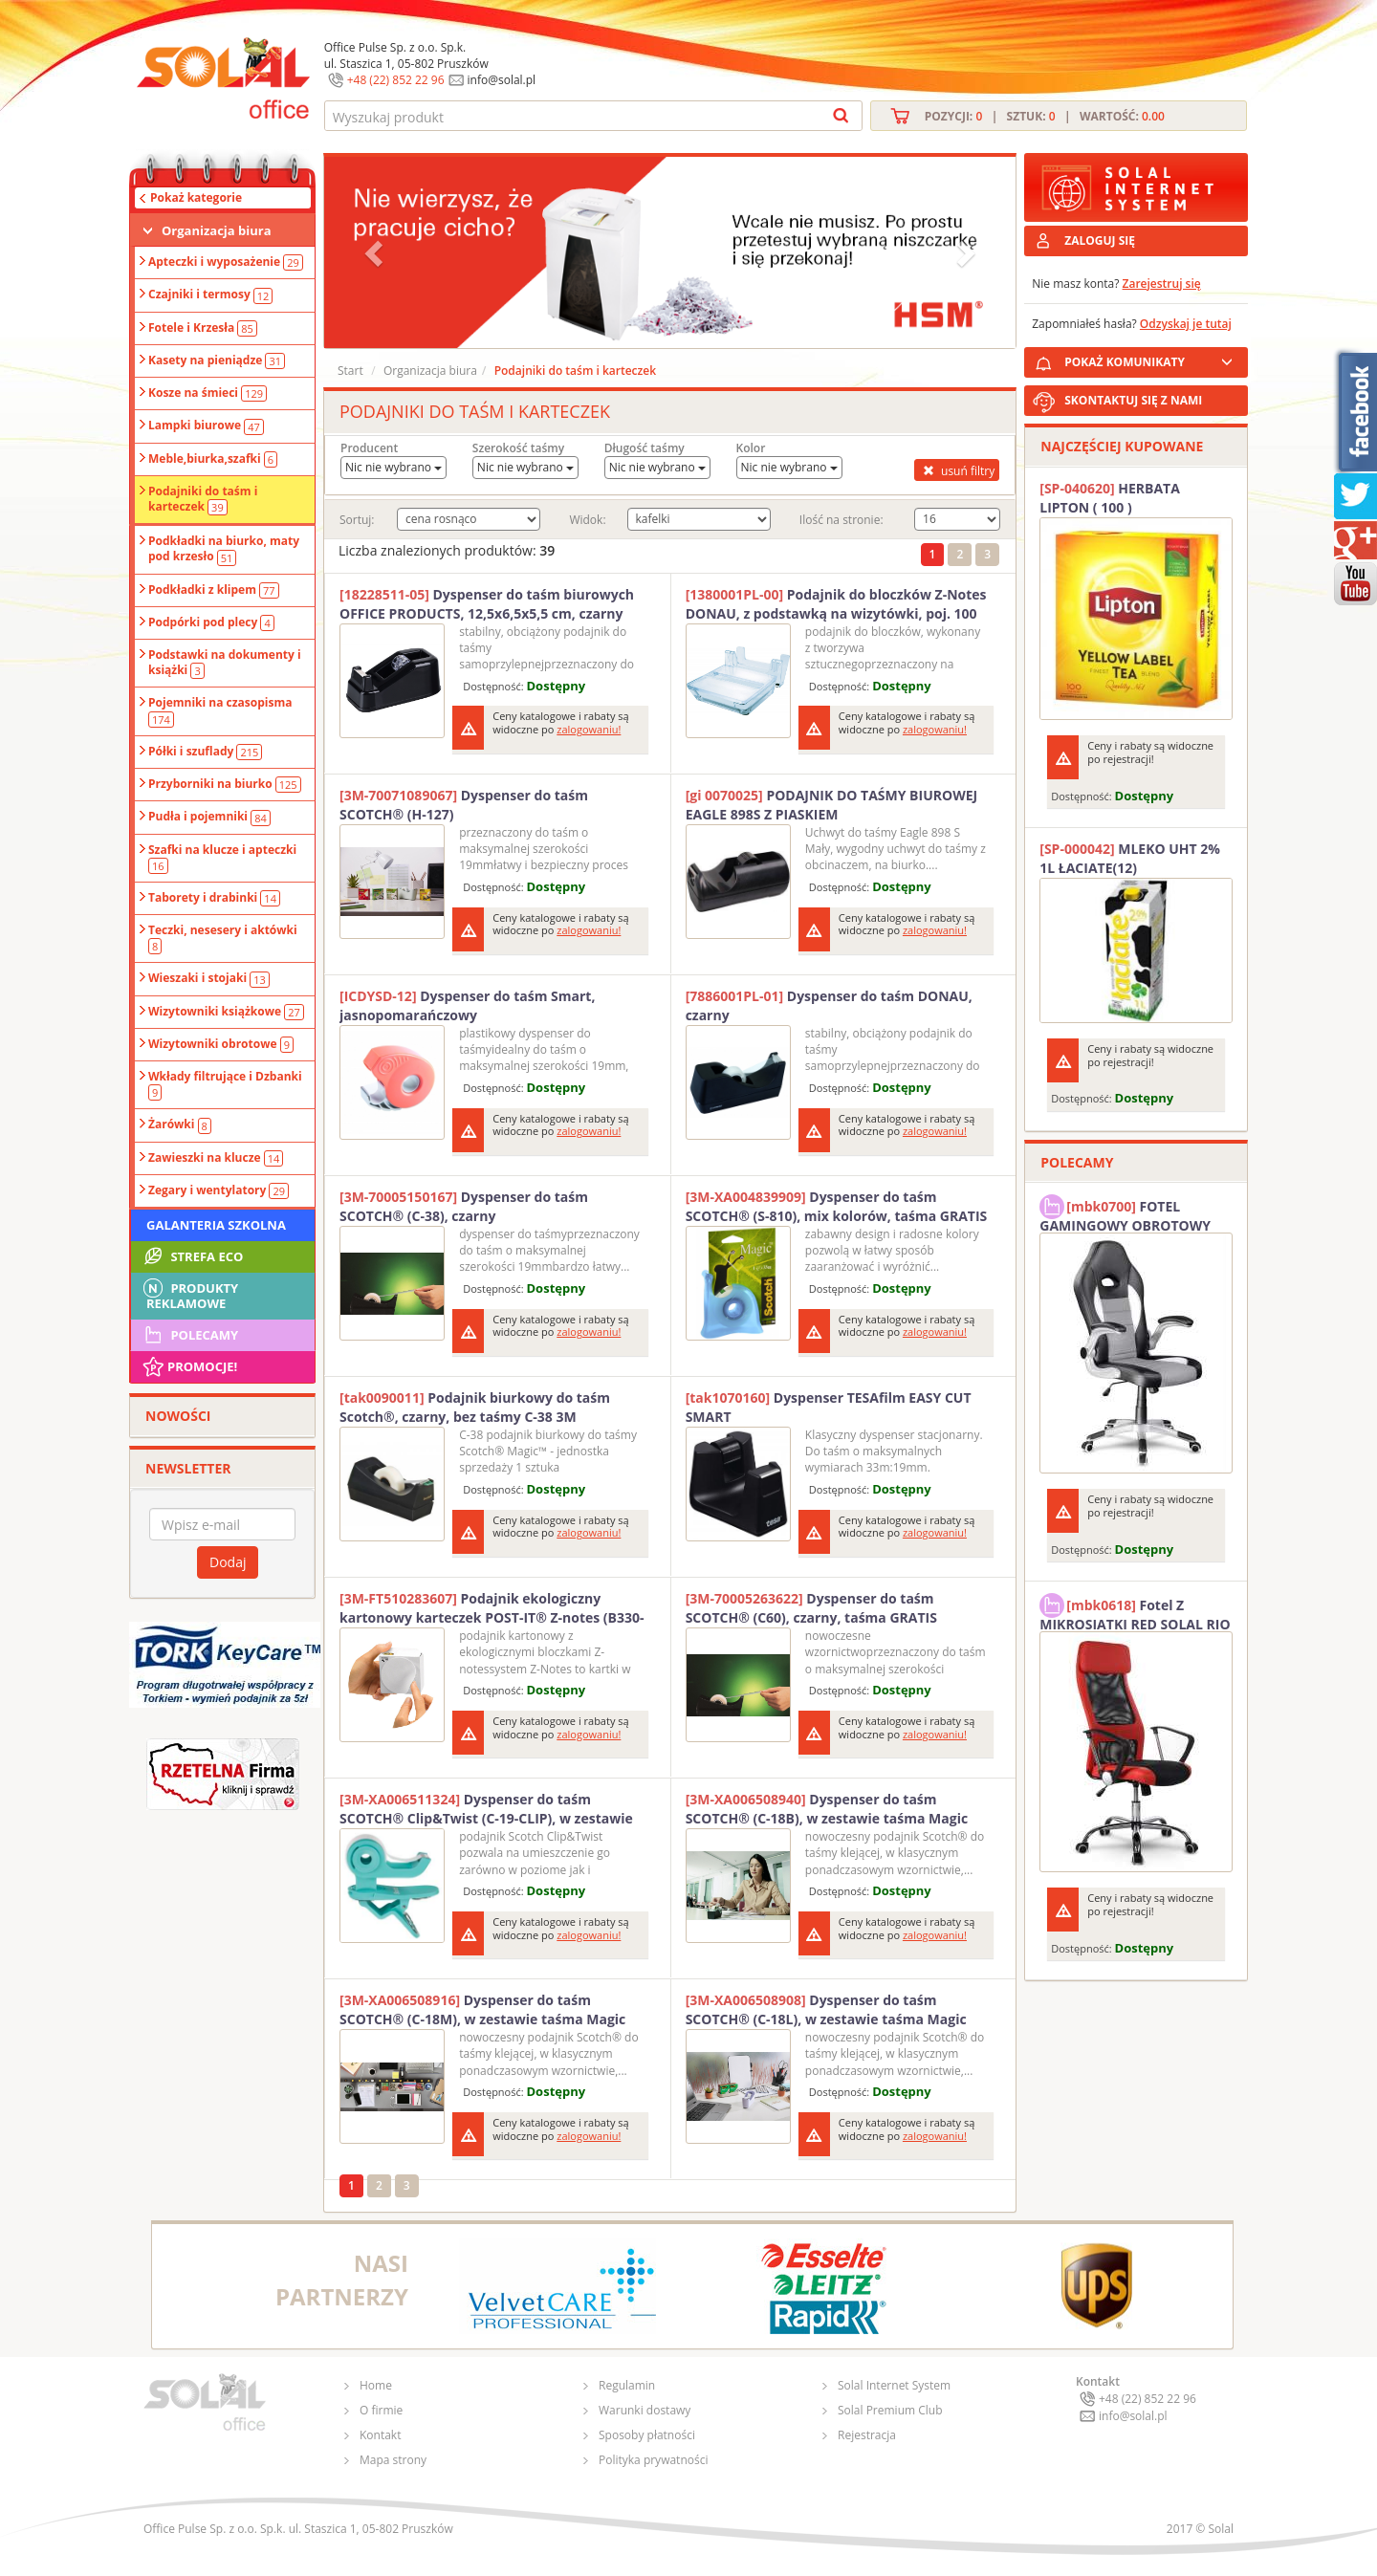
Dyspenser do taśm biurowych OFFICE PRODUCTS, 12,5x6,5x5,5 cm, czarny (486, 603)
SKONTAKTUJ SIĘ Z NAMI (1133, 400)
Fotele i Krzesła (202, 328)
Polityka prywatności (653, 2460)
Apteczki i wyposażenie (225, 262)
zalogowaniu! (589, 729)
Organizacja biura (217, 230)
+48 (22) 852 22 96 (396, 80)
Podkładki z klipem (213, 590)
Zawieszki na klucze (215, 1158)
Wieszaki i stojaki (209, 978)
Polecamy (189, 1334)
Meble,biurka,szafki (212, 459)
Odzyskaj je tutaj (1186, 324)
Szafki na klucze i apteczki (222, 857)
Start (350, 370)
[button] (375, 252)
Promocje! (189, 1366)
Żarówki (179, 1124)
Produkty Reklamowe (189, 1294)
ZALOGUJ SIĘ (1099, 240)
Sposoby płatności (647, 2435)
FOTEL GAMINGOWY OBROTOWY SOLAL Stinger (1125, 1213)
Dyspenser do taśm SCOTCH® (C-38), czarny (463, 1206)
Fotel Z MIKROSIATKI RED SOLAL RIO (1134, 1612)
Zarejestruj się (1162, 283)
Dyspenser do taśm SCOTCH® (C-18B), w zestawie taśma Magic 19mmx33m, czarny (827, 1809)
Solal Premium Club (890, 2410)
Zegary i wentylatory (218, 1190)
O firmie (381, 2410)
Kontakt (380, 2435)
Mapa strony (393, 2460)
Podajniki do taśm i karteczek (202, 499)
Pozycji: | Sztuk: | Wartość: (1045, 116)
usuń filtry (956, 470)
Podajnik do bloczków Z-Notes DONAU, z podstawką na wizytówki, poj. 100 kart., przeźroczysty (836, 604)
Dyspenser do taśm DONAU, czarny (829, 1005)
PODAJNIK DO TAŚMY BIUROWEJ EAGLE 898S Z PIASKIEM (832, 804)
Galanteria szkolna (216, 1224)
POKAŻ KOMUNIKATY (1152, 359)
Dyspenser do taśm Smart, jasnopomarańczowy (467, 1005)
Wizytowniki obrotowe (221, 1044)
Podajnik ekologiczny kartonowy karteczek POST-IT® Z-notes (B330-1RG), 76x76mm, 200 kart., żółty (492, 1608)
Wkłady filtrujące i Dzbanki (225, 1084)
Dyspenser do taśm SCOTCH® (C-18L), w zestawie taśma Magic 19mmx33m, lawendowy (826, 2010)
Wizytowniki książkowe (226, 1011)
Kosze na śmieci (207, 393)
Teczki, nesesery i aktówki (222, 938)
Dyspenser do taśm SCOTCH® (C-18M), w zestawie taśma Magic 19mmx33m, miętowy (482, 2010)
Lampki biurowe (206, 425)
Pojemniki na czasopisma (220, 710)
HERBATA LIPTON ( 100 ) (1109, 497)
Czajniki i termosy (210, 294)
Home (376, 2385)
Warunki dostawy (644, 2410)
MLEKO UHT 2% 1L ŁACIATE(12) (1129, 858)
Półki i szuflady (205, 751)
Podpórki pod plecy (211, 622)
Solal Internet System (894, 2385)
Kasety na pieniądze (216, 360)
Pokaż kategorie (196, 197)
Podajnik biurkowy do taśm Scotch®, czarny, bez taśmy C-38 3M (474, 1407)
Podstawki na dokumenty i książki (224, 662)
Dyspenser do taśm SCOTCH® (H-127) (463, 804)
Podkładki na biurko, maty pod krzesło (223, 549)
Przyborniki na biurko (224, 784)
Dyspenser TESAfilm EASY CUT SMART (829, 1407)
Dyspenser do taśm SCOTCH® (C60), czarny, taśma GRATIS (811, 1607)
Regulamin (627, 2385)
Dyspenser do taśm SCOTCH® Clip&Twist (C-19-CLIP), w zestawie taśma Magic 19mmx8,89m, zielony (486, 1809)
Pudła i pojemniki (209, 816)
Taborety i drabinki (214, 897)
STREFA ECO (192, 1256)
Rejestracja (867, 2435)
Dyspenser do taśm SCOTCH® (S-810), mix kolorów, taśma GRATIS (837, 1206)
